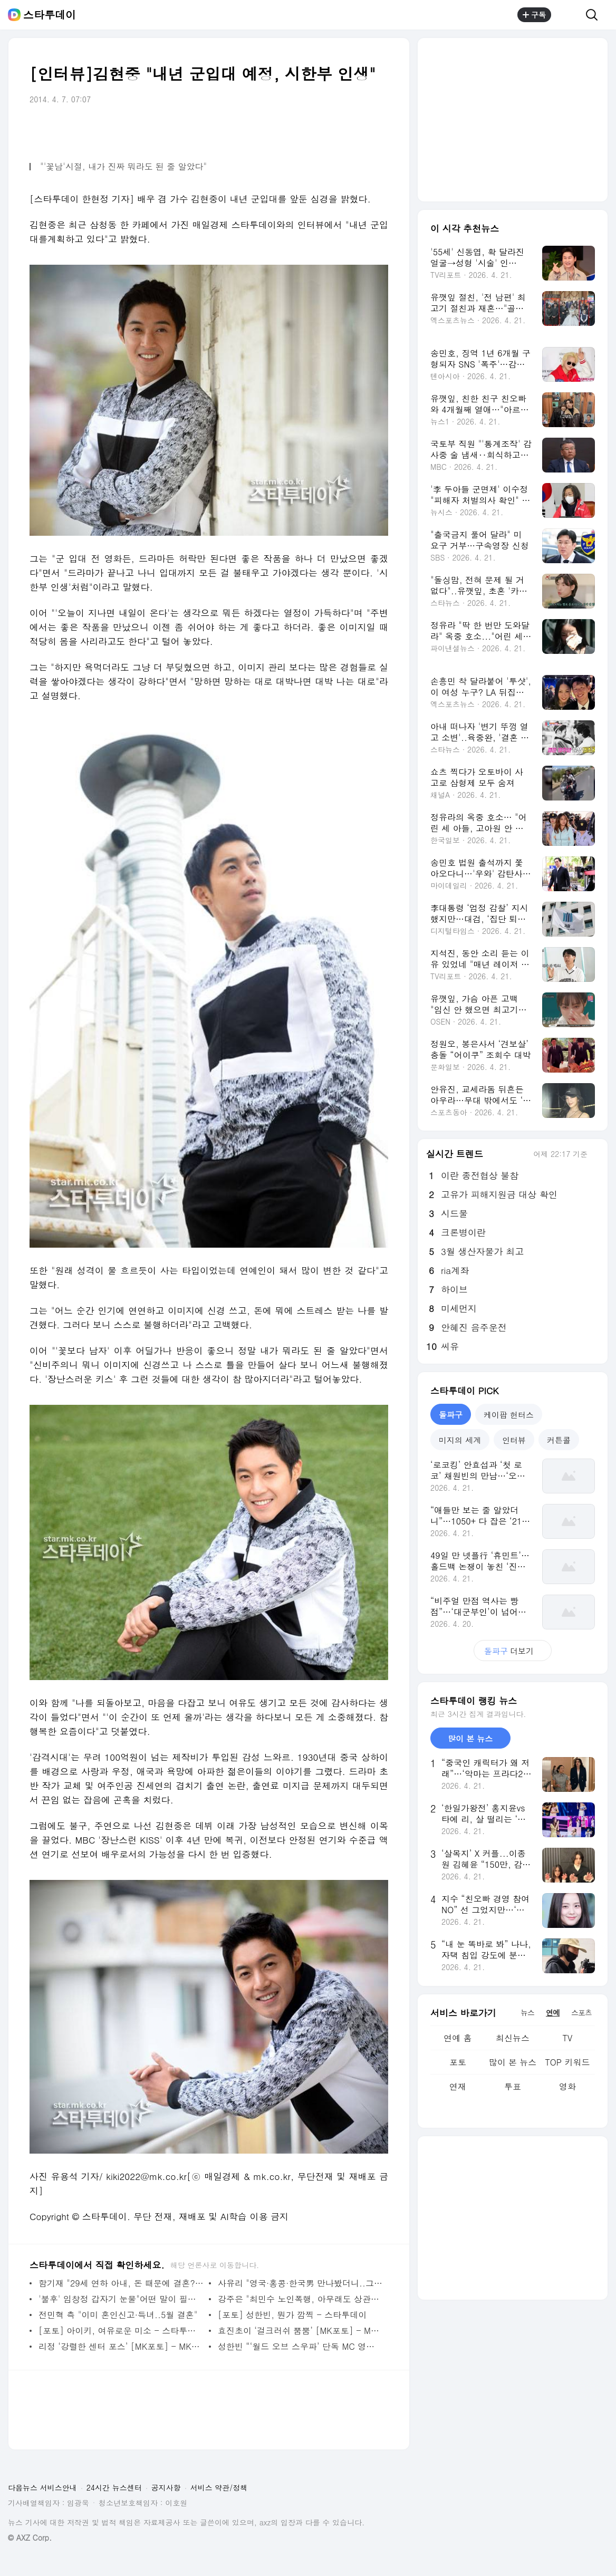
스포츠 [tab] (581, 2012)
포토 (457, 2062)
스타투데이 (49, 14)
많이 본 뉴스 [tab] (470, 1738)
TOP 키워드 (567, 2062)
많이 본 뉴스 (513, 2062)
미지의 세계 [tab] (460, 1439)
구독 (534, 14)
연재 (457, 2086)
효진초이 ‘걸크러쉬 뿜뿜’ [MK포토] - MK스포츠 (300, 2330)
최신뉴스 (513, 2038)
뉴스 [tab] (527, 2012)
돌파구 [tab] (451, 1414)
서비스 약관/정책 (219, 2487)
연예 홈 (457, 2038)
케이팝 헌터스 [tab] (509, 1414)
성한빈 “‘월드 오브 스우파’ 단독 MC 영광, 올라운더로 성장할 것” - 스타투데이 (300, 2346)
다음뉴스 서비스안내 (42, 2487)
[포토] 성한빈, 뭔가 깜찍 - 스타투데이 (292, 2315)
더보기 (512, 1651)
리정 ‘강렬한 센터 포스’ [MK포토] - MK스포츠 (121, 2346)
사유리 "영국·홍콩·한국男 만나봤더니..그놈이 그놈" (300, 2283)
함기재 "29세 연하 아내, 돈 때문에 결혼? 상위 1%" (121, 2283)
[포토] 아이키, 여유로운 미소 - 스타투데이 (121, 2330)
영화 (567, 2086)
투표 (512, 2086)
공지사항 (166, 2487)
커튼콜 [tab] (559, 1439)
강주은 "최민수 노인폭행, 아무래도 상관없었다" (300, 2299)
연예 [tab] (553, 2012)
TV (567, 2038)
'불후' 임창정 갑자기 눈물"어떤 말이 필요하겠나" (121, 2299)
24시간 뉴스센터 (114, 2487)
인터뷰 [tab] (514, 1439)
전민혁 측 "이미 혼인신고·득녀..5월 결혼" (117, 2315)
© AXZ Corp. (30, 2537)
